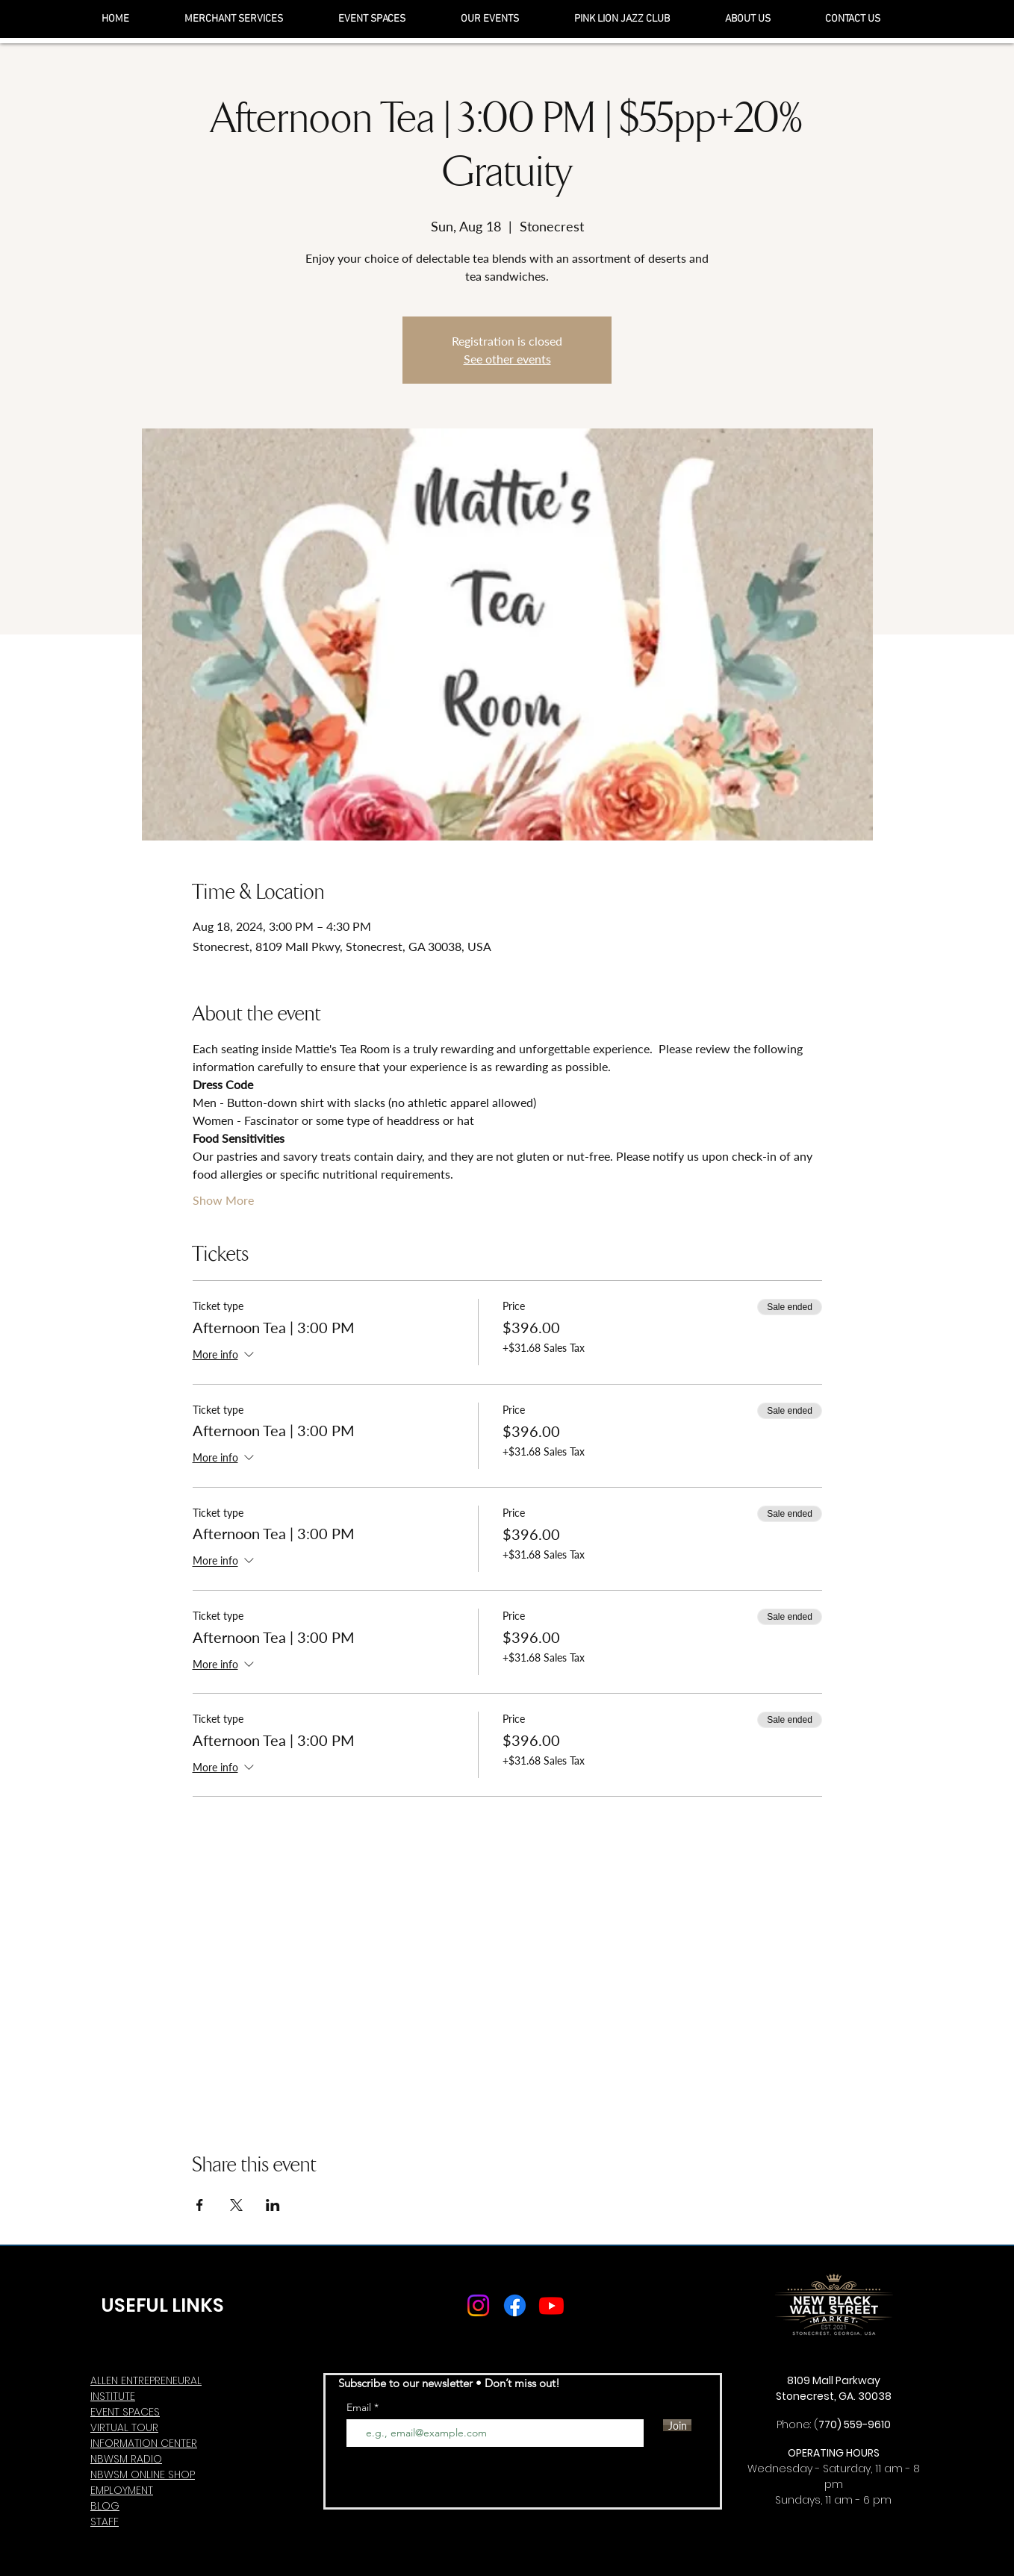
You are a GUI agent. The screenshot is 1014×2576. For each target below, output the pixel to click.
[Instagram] (478, 2305)
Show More (223, 1200)
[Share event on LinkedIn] (273, 2205)
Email (360, 2407)
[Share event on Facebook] (200, 2205)
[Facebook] (514, 2305)
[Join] (677, 2425)
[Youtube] (551, 2305)
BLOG (104, 2505)
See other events (507, 359)
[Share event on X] (236, 2205)
